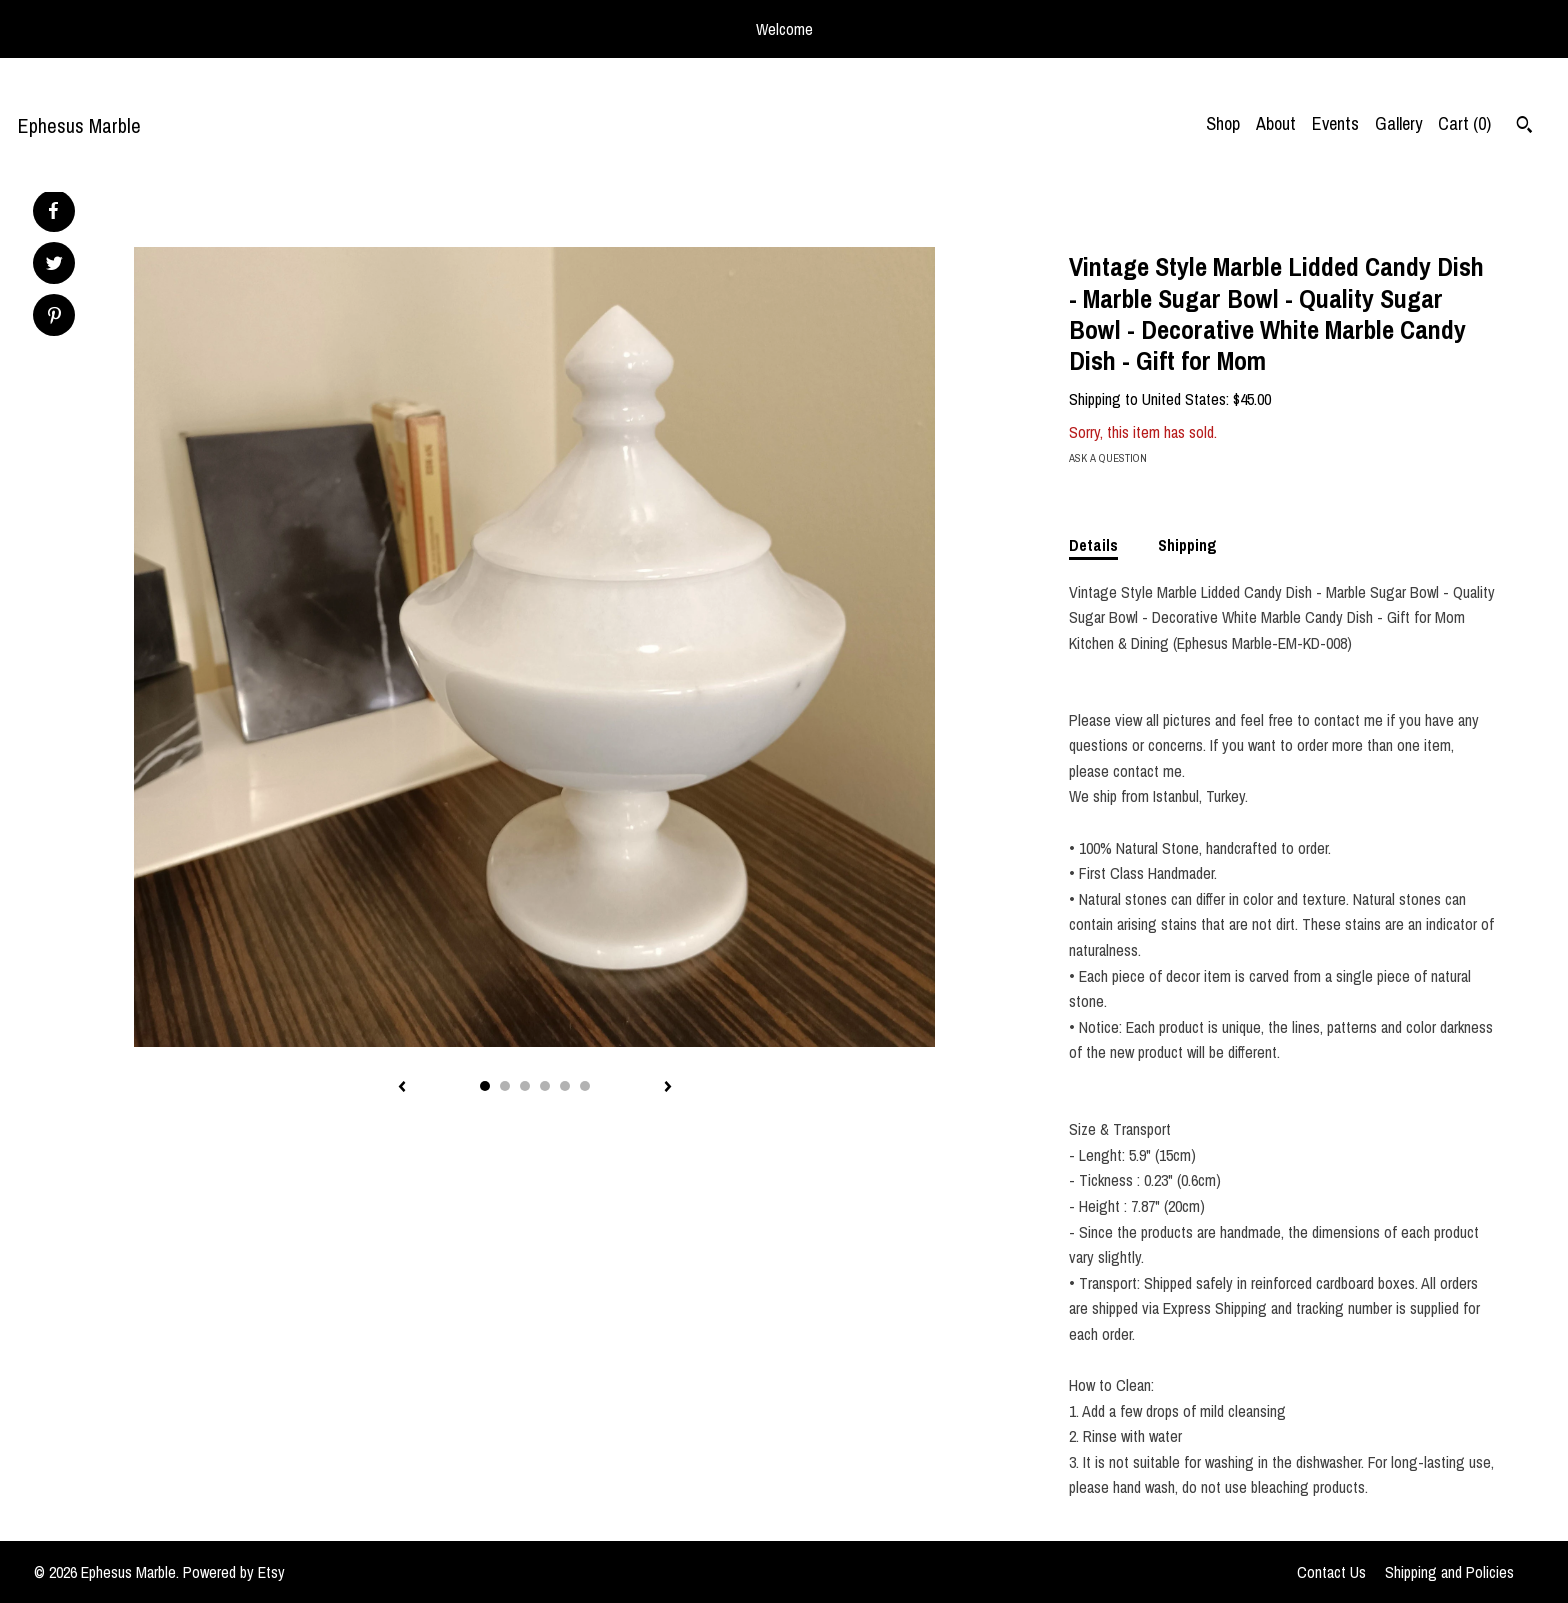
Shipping (1187, 545)
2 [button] (505, 1086)
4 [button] (545, 1086)
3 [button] (525, 1086)
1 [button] (485, 1086)
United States (1184, 399)
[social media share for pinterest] (54, 317)
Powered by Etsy (234, 1572)
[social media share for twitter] (54, 265)
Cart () (1464, 123)
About (1276, 123)
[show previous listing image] (402, 1088)
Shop (1223, 123)
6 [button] (585, 1086)
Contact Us (1331, 1572)
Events (1335, 123)
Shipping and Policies (1449, 1572)
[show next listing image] (668, 1088)
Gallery (1398, 123)
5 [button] (565, 1086)
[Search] (1524, 127)
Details (1093, 545)
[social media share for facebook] (53, 211)
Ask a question (1108, 458)
